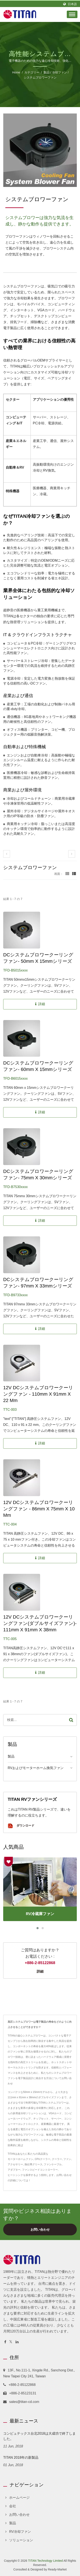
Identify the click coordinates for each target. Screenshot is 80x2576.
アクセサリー (15, 2164)
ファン (67, 2159)
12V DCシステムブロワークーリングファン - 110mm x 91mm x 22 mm (38, 1394)
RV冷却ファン (20, 2531)
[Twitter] (10, 2342)
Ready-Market (57, 2569)
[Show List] (74, 874)
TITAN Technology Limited (45, 2560)
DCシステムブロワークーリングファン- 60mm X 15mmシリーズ (38, 1066)
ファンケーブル (53, 2164)
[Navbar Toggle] (72, 14)
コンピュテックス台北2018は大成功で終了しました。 (39, 2436)
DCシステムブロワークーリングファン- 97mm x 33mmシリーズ (38, 1283)
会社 (12, 2506)
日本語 (72, 4)
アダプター (14, 2169)
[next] (71, 854)
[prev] (6, 854)
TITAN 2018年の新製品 (20, 2457)
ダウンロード (21, 1825)
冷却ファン (59, 72)
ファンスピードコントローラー (40, 2169)
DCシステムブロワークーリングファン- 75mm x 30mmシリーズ (38, 1174)
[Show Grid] (67, 874)
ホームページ (19, 2497)
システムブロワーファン (40, 77)
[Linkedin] (17, 2342)
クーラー (57, 2159)
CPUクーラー (42, 2159)
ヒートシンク (15, 2175)
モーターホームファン (20, 2159)
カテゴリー (31, 72)
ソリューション (21, 2540)
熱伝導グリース (33, 2164)
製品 (46, 72)
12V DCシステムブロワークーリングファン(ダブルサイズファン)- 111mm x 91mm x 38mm (40, 1623)
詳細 (40, 1971)
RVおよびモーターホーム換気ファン (36, 1768)
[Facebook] (5, 2342)
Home (16, 72)
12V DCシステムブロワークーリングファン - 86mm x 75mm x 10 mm (39, 1509)
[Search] (34, 1720)
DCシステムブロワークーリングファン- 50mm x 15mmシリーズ (38, 958)
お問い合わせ (64, 2175)
